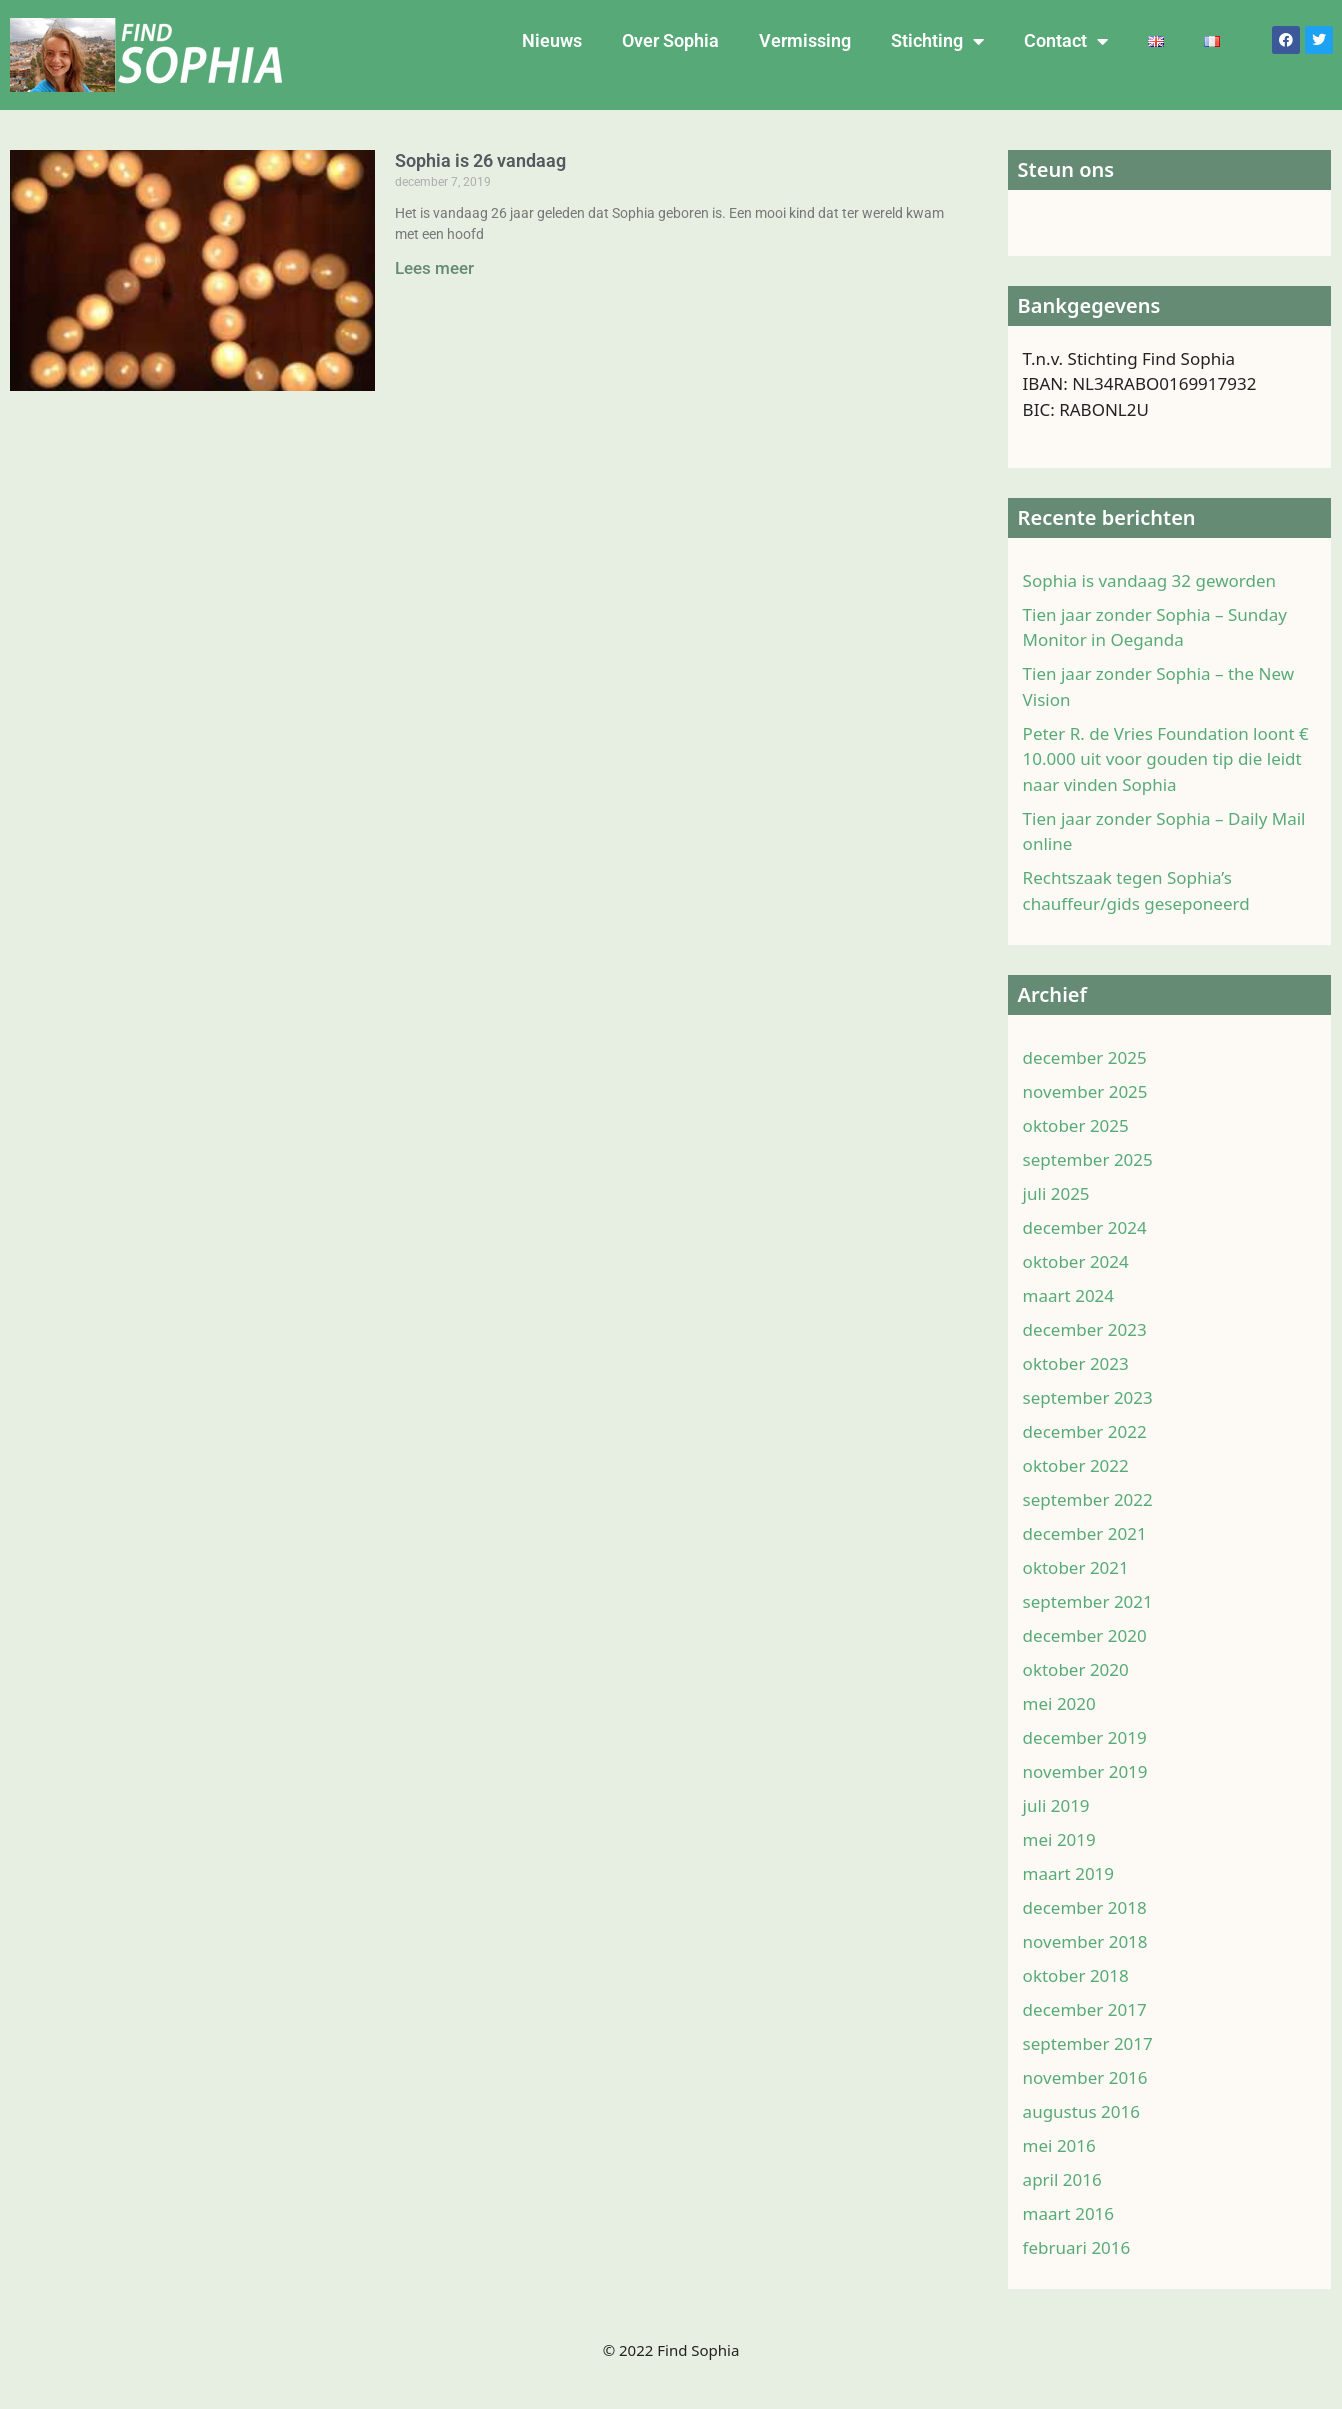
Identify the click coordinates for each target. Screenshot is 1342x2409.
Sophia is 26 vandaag (480, 160)
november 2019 (1085, 1799)
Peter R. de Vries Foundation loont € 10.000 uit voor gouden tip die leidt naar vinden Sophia (1166, 787)
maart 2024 (1068, 1323)
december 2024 (1085, 1255)
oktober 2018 (1076, 2003)
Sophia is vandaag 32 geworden (1149, 608)
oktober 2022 (1076, 1493)
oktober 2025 (1076, 1153)
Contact (1066, 41)
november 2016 (1085, 2105)
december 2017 (1085, 2037)
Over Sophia (670, 40)
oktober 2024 (1076, 1289)
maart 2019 (1068, 1901)
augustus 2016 (1081, 2139)
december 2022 (1085, 1459)
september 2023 (1088, 1425)
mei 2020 (1059, 1731)
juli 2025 (1056, 1221)
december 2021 (1085, 1561)
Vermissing (805, 40)
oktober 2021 (1076, 1595)
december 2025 (1085, 1085)
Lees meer (434, 268)
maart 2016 (1068, 2241)
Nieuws (552, 40)
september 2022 (1088, 1527)
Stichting (937, 41)
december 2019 (1085, 1765)
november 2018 (1085, 1969)
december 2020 (1085, 1663)
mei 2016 (1059, 2173)
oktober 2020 (1076, 1697)
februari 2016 (1077, 2275)
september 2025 (1088, 1187)
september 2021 (1088, 1629)
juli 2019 (1056, 1833)
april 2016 (1062, 2207)
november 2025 (1085, 1119)
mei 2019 (1059, 1867)
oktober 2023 (1076, 1391)
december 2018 (1085, 1935)
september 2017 (1088, 2071)
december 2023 (1085, 1357)
